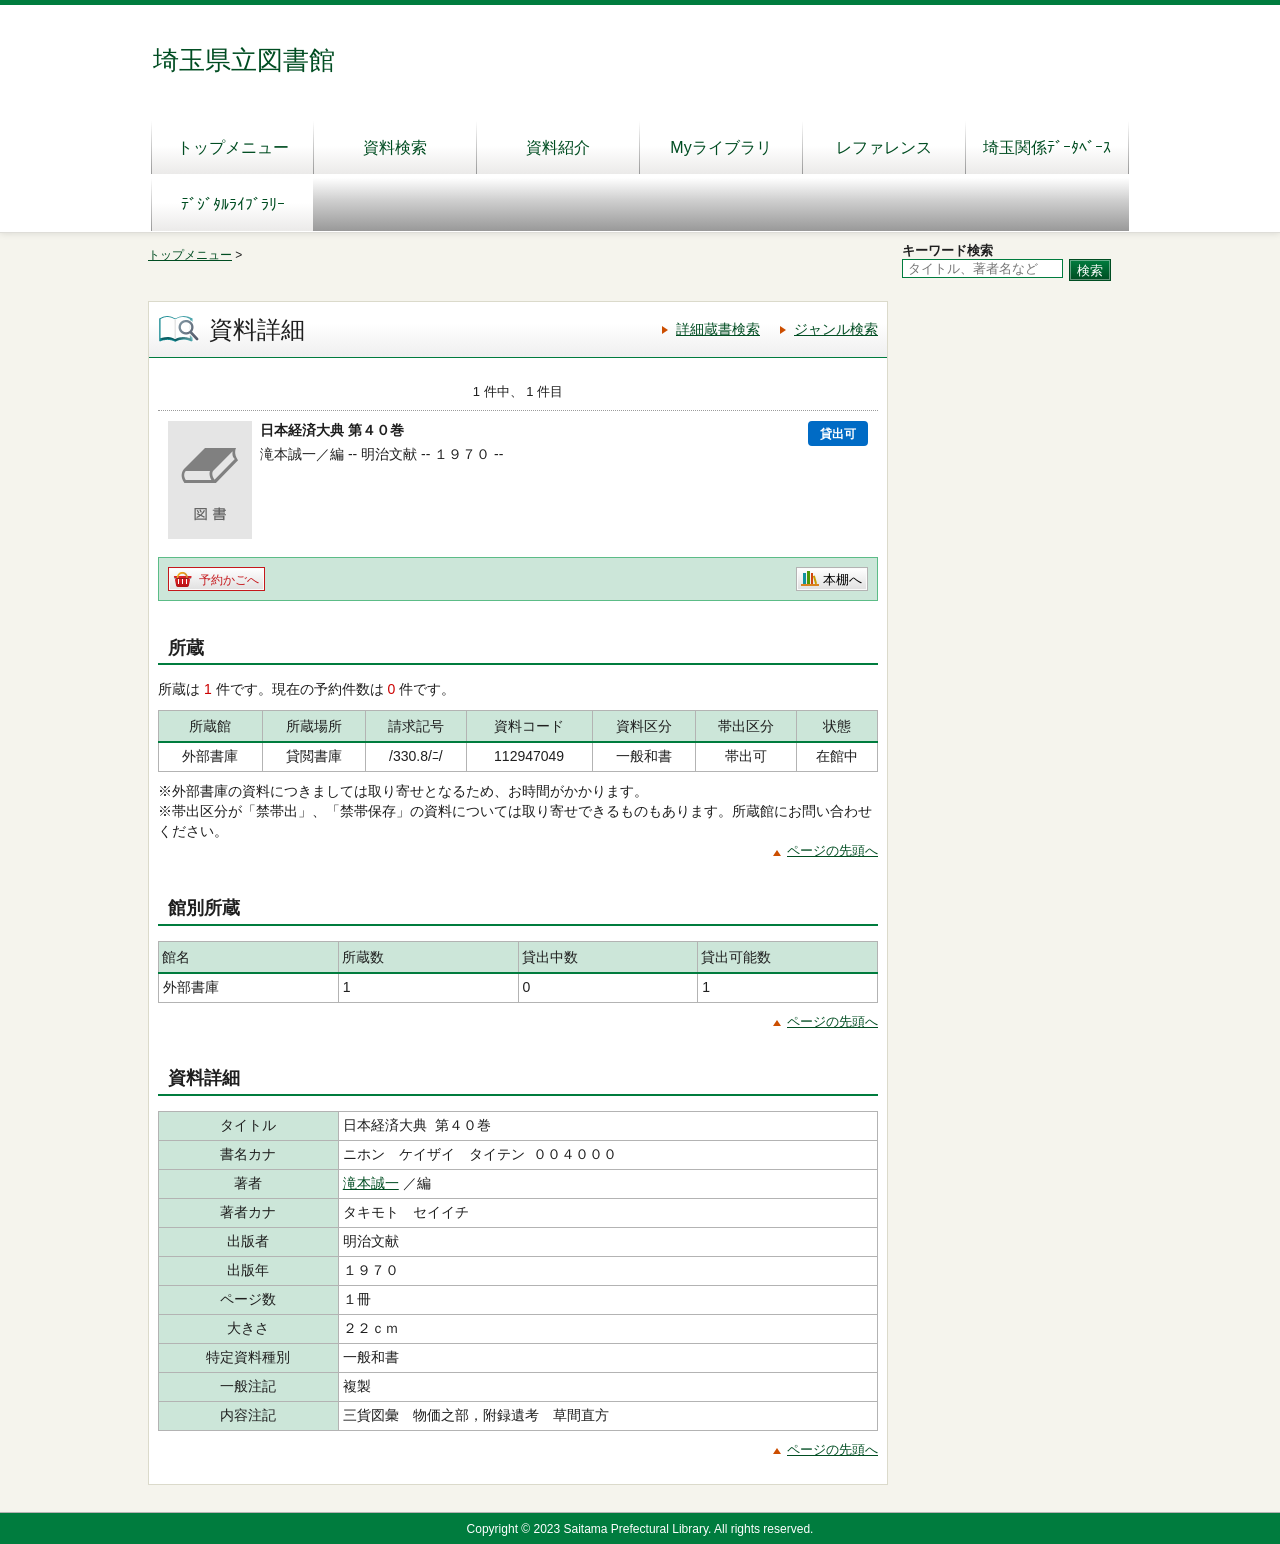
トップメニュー (233, 147)
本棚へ (842, 579)
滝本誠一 (371, 1183)
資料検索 (395, 147)
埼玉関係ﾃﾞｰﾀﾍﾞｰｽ (1047, 147)
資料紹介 (558, 147)
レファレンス (884, 147)
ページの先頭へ (832, 850)
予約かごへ (229, 580)
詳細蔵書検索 (718, 329)
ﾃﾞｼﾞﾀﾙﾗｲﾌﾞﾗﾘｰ (233, 204)
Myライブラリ (720, 147)
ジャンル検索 (836, 329)
